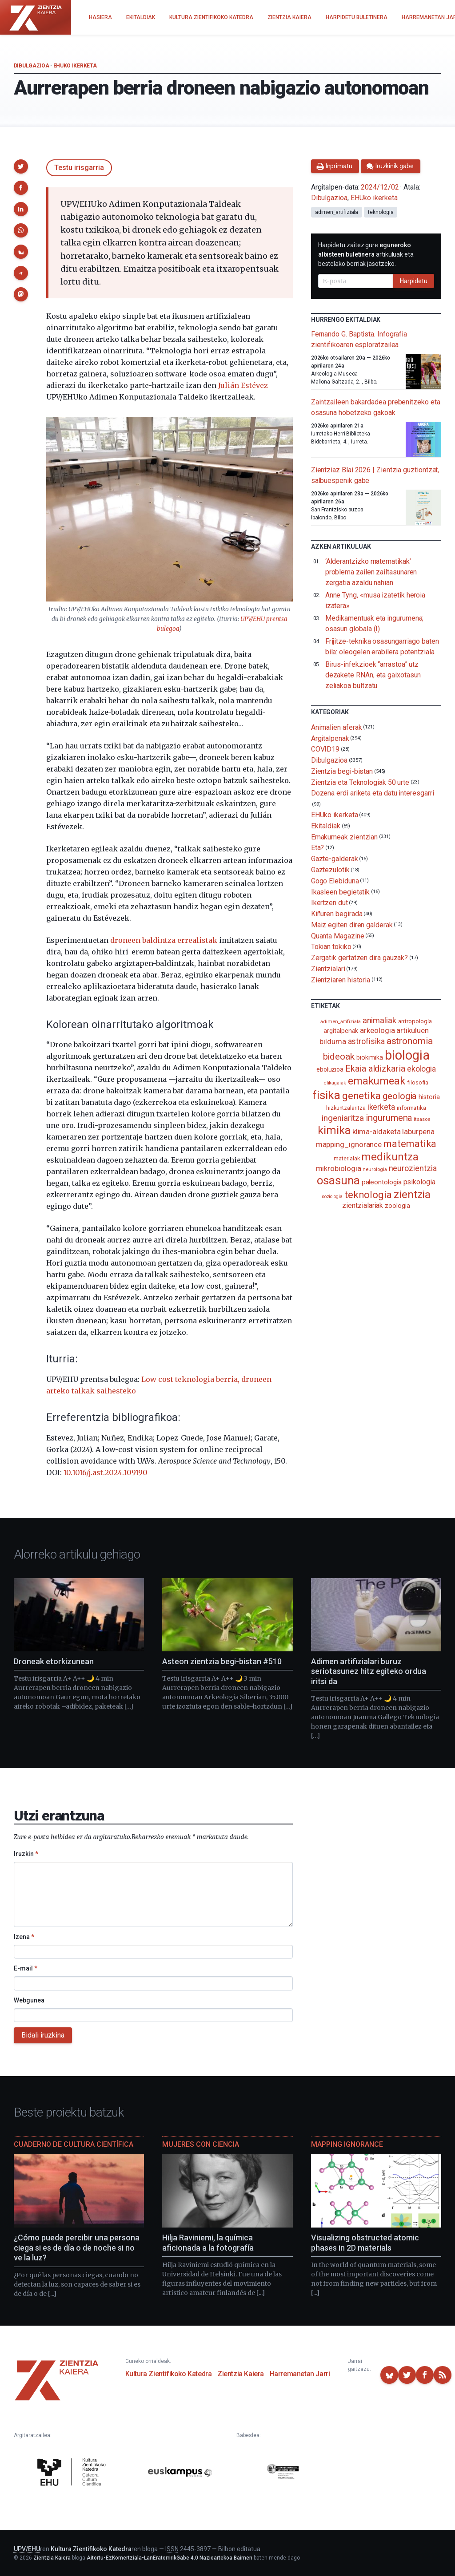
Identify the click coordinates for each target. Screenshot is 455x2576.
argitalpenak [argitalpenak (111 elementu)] (340, 1030)
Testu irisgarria (79, 167)
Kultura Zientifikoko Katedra (168, 2374)
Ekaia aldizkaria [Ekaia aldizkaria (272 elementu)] (375, 1068)
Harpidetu (413, 281)
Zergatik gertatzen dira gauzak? (359, 958)
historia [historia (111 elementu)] (429, 1096)
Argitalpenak (330, 738)
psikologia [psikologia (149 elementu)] (419, 1182)
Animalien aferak (336, 727)
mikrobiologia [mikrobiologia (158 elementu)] (338, 1168)
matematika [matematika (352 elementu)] (409, 1143)
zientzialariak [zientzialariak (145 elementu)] (362, 1205)
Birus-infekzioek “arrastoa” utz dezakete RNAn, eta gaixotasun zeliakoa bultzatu (373, 675)
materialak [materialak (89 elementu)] (346, 1158)
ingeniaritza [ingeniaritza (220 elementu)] (343, 1118)
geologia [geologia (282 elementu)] (400, 1096)
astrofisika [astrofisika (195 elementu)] (366, 1041)
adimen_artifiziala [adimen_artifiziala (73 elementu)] (340, 1022)
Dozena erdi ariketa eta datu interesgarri (372, 793)
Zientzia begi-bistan (342, 771)
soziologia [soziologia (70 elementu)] (332, 1196)
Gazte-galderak (334, 859)
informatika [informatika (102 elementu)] (411, 1107)
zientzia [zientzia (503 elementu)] (412, 1194)
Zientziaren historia (340, 979)
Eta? (317, 847)
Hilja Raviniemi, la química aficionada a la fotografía (208, 2242)
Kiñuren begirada (337, 914)
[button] (21, 166)
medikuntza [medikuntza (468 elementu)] (389, 1157)
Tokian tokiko (331, 946)
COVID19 (325, 749)
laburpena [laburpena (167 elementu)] (418, 1131)
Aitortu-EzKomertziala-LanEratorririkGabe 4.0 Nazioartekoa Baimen (169, 2558)
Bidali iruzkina (42, 2035)
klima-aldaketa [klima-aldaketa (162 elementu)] (376, 1131)
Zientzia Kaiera (240, 2374)
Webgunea (29, 2000)
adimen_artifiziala (337, 212)
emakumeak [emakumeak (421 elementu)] (376, 1081)
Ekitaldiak (325, 826)
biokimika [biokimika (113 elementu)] (369, 1057)
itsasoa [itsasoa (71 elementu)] (422, 1119)
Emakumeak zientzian (344, 836)
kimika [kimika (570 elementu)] (334, 1130)
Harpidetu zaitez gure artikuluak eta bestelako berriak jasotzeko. (366, 254)
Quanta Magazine (337, 935)
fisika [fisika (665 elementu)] (326, 1095)
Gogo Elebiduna (335, 881)
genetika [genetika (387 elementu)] (361, 1096)
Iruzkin (26, 1853)
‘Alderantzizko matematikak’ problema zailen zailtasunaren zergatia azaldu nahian (371, 572)
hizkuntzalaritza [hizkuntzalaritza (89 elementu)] (346, 1107)
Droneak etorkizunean (54, 1661)
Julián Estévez (243, 385)
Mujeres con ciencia (200, 2144)
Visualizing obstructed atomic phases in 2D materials (365, 2242)
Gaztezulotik (330, 870)
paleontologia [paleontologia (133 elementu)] (382, 1182)
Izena (24, 1936)
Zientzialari (328, 969)
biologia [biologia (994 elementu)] (407, 1055)
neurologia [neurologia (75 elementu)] (375, 1169)
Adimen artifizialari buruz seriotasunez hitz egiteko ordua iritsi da (368, 1671)
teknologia (380, 212)
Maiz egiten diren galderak (352, 925)
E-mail (25, 1968)
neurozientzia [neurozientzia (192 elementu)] (413, 1168)
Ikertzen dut (329, 902)
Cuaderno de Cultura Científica (73, 2144)
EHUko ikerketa (75, 66)
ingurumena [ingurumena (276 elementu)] (389, 1117)
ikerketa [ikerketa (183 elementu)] (381, 1107)
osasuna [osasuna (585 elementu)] (338, 1180)
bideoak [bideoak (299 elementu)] (339, 1056)
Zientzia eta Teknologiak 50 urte (360, 782)
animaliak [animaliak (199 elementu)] (379, 1020)
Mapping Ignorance (347, 2144)
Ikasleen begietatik (340, 891)
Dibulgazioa (31, 66)
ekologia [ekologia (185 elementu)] (421, 1068)
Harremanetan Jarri (300, 2374)
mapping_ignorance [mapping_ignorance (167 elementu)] (349, 1144)
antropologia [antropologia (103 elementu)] (415, 1021)
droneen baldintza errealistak (163, 940)
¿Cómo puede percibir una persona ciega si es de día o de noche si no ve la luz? (77, 2247)
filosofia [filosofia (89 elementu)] (417, 1082)
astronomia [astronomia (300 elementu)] (410, 1040)
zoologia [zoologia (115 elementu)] (397, 1205)
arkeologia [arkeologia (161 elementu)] (377, 1030)
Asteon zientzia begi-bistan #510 (222, 1661)
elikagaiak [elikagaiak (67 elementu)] (335, 1083)
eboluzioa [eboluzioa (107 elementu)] (329, 1069)
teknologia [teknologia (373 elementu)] (368, 1194)
